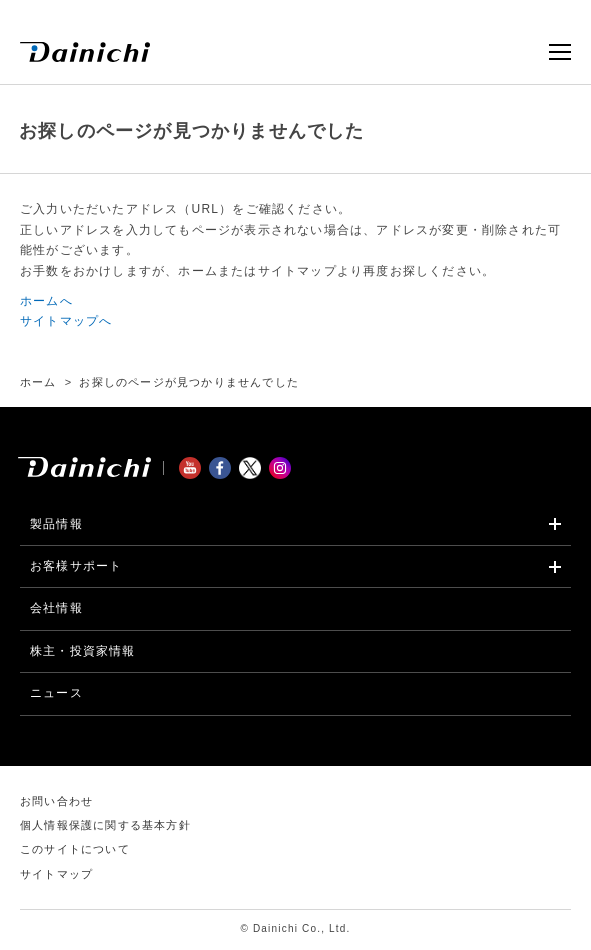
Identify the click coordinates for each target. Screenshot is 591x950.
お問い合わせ (56, 801)
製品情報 (56, 524)
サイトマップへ (66, 321)
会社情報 (56, 608)
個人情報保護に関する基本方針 (105, 825)
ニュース (56, 693)
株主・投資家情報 (83, 651)
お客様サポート (76, 566)
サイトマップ (56, 874)
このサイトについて (75, 849)
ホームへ (46, 301)
